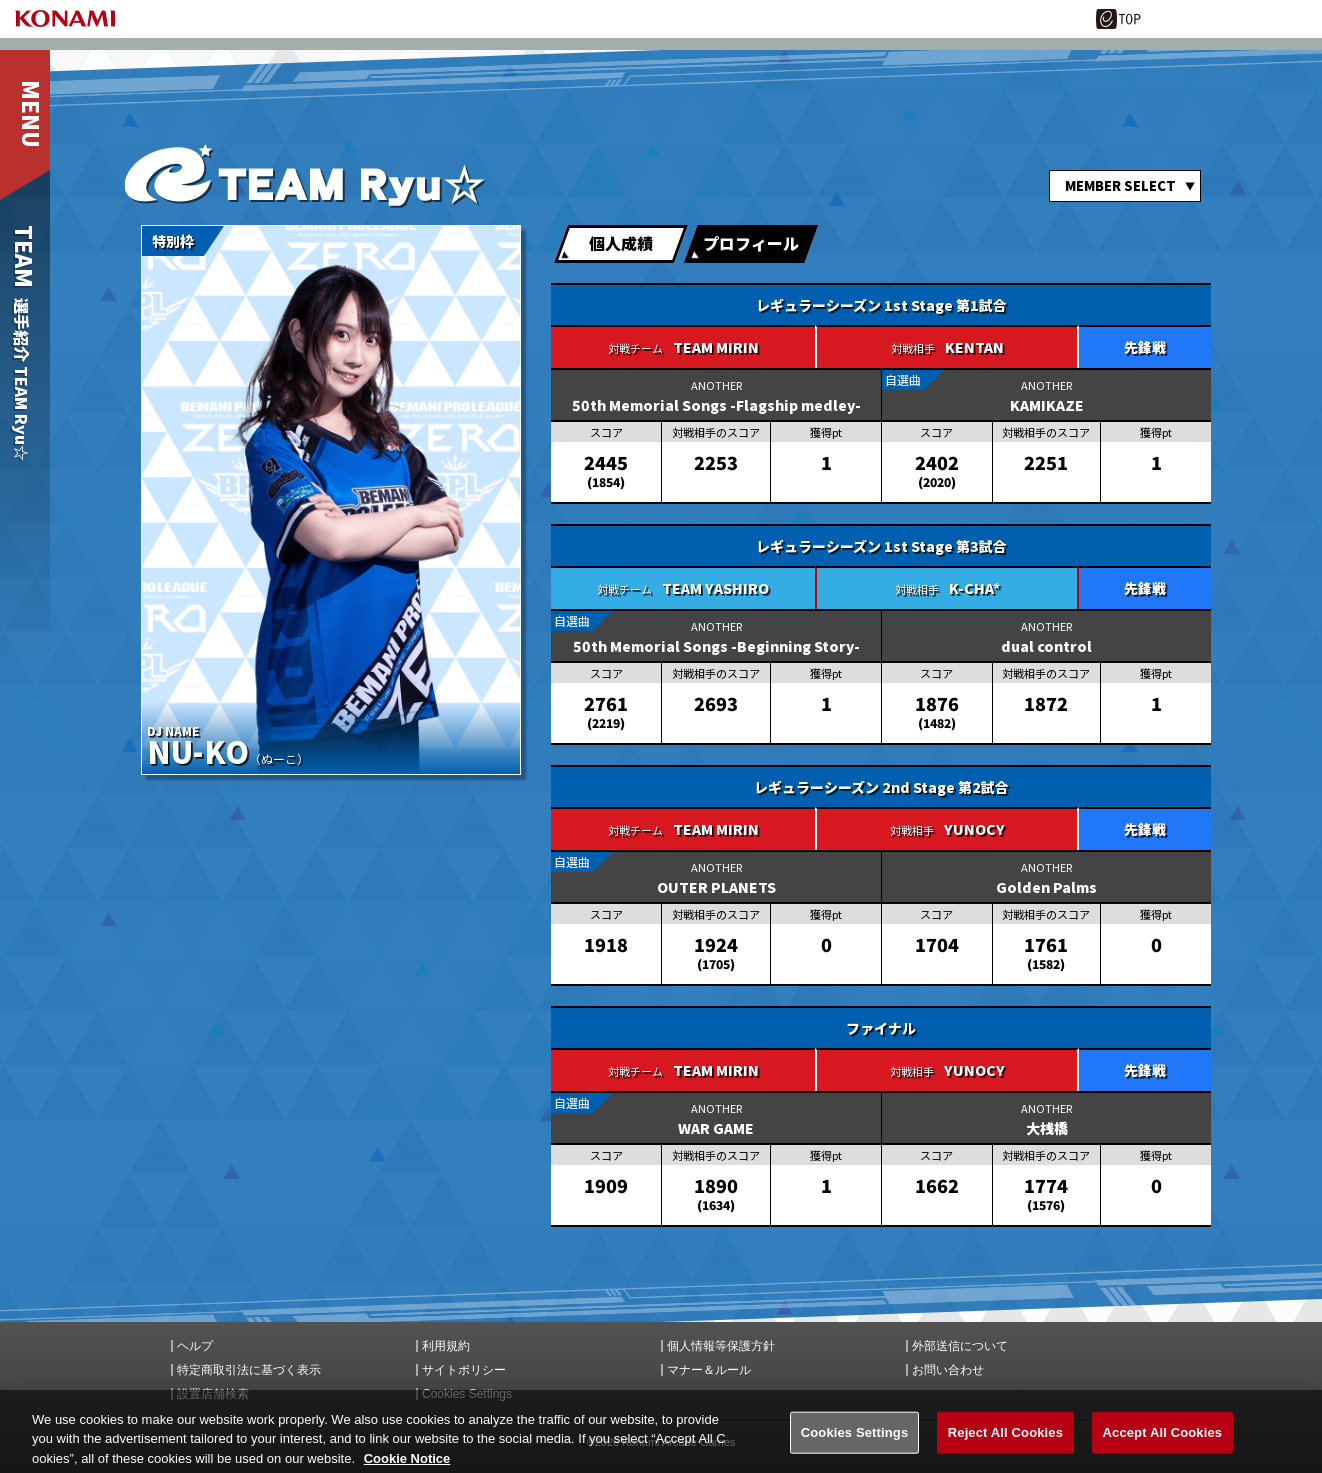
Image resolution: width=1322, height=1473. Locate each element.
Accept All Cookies (1163, 1442)
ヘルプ (195, 1346)
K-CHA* (974, 588)
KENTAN (974, 347)
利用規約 (446, 1346)
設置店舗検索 (213, 1394)
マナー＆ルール (709, 1370)
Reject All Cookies (1005, 1442)
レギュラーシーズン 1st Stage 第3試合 (881, 546)
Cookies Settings (467, 1394)
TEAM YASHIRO (715, 588)
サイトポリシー (464, 1370)
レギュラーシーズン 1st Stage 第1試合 (881, 305)
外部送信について (960, 1346)
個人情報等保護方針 (721, 1346)
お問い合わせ (948, 1370)
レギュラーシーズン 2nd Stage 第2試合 (881, 787)
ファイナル (881, 1028)
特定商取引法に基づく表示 (249, 1370)
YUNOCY (974, 829)
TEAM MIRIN (716, 347)
